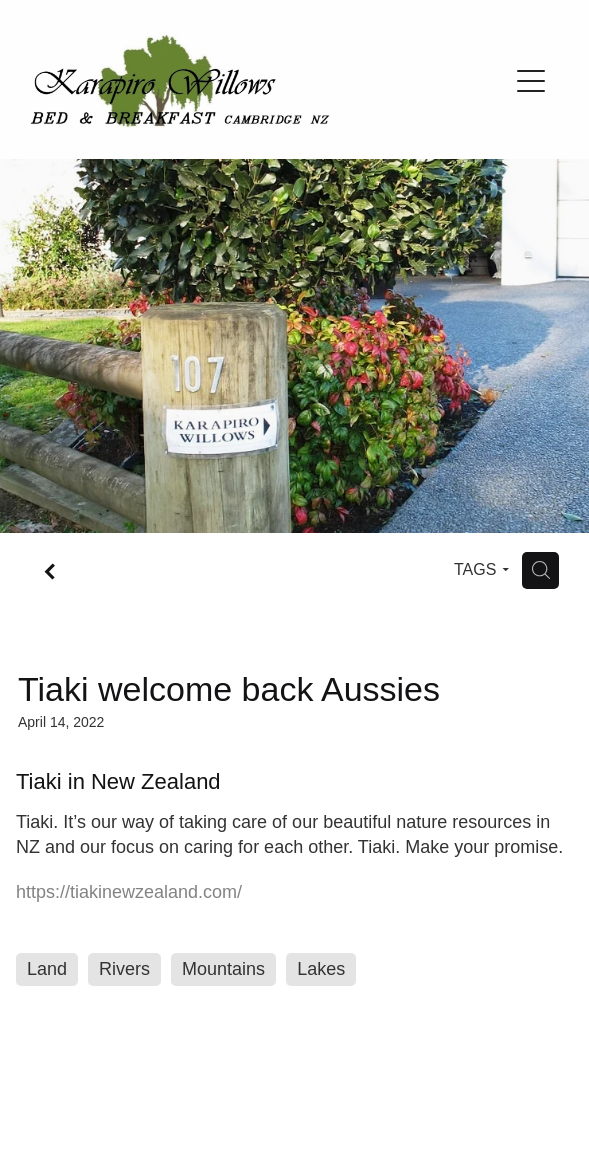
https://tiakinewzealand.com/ (129, 892)
